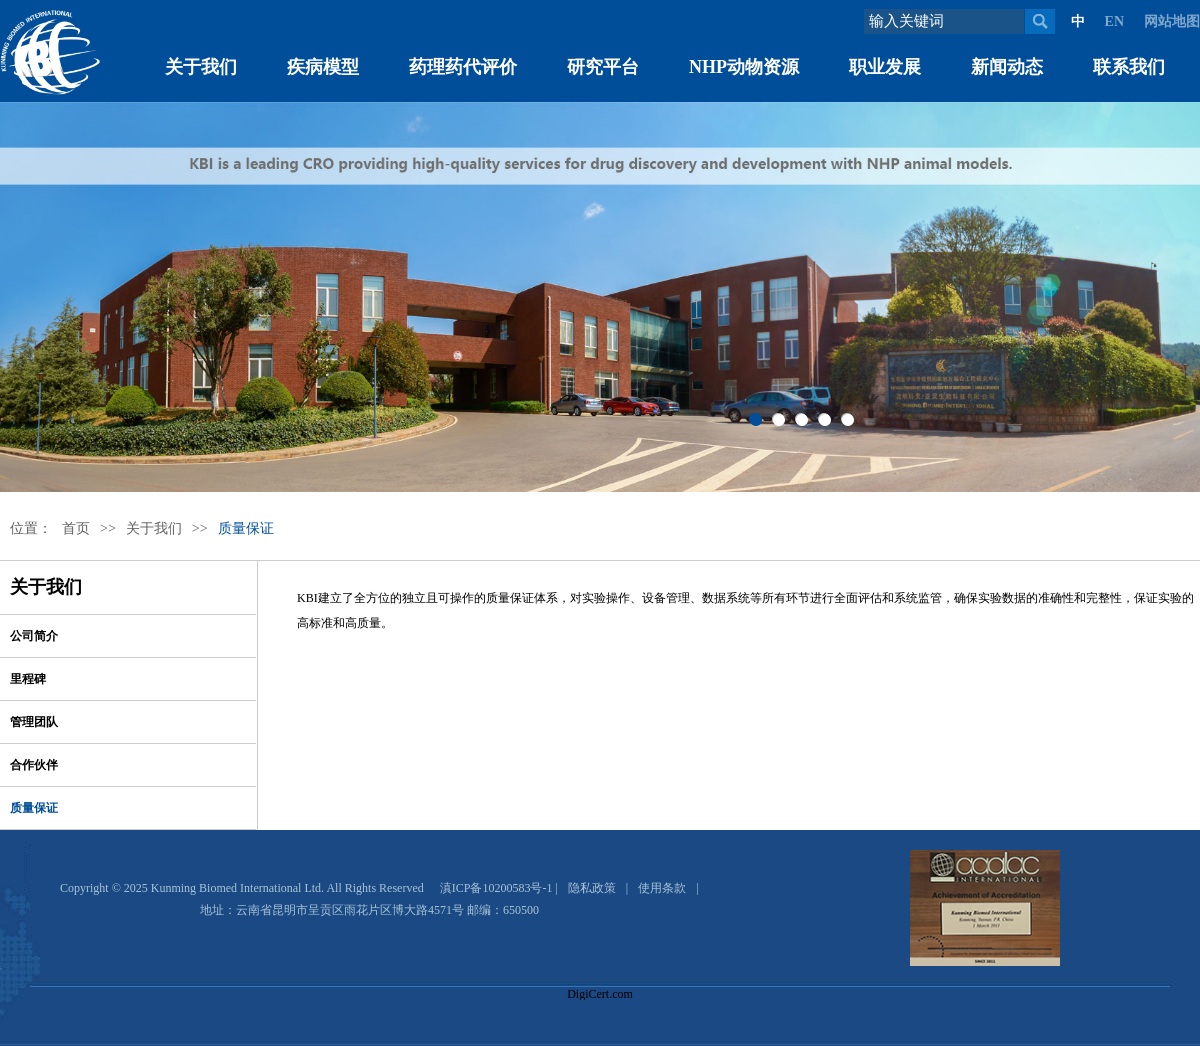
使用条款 (662, 888)
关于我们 (201, 67)
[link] (600, 958)
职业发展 (885, 67)
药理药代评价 (463, 67)
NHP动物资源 (744, 67)
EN (1114, 21)
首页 (76, 528)
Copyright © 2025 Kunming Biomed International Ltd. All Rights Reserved (242, 888)
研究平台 (603, 67)
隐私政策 (592, 888)
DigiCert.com (600, 994)
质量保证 (246, 528)
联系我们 (1129, 67)
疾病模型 (323, 67)
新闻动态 (1007, 67)
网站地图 (1172, 21)
